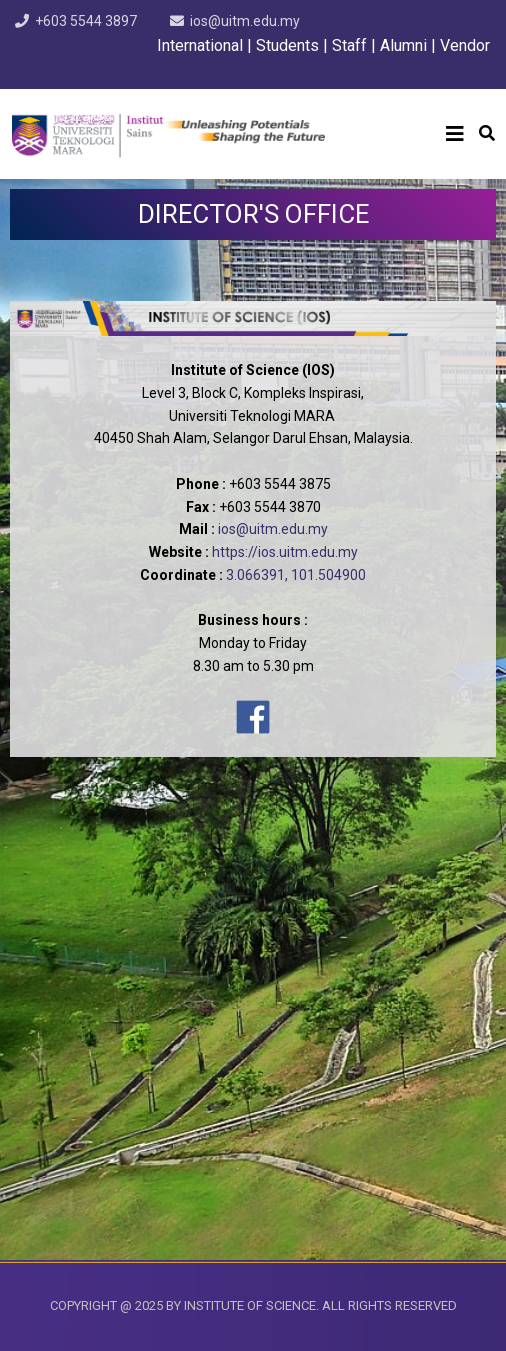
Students (287, 45)
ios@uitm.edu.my (245, 21)
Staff (349, 45)
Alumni (403, 45)
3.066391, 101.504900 (296, 575)
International (202, 45)
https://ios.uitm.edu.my (285, 552)
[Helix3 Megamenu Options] (455, 134)
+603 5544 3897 (86, 21)
